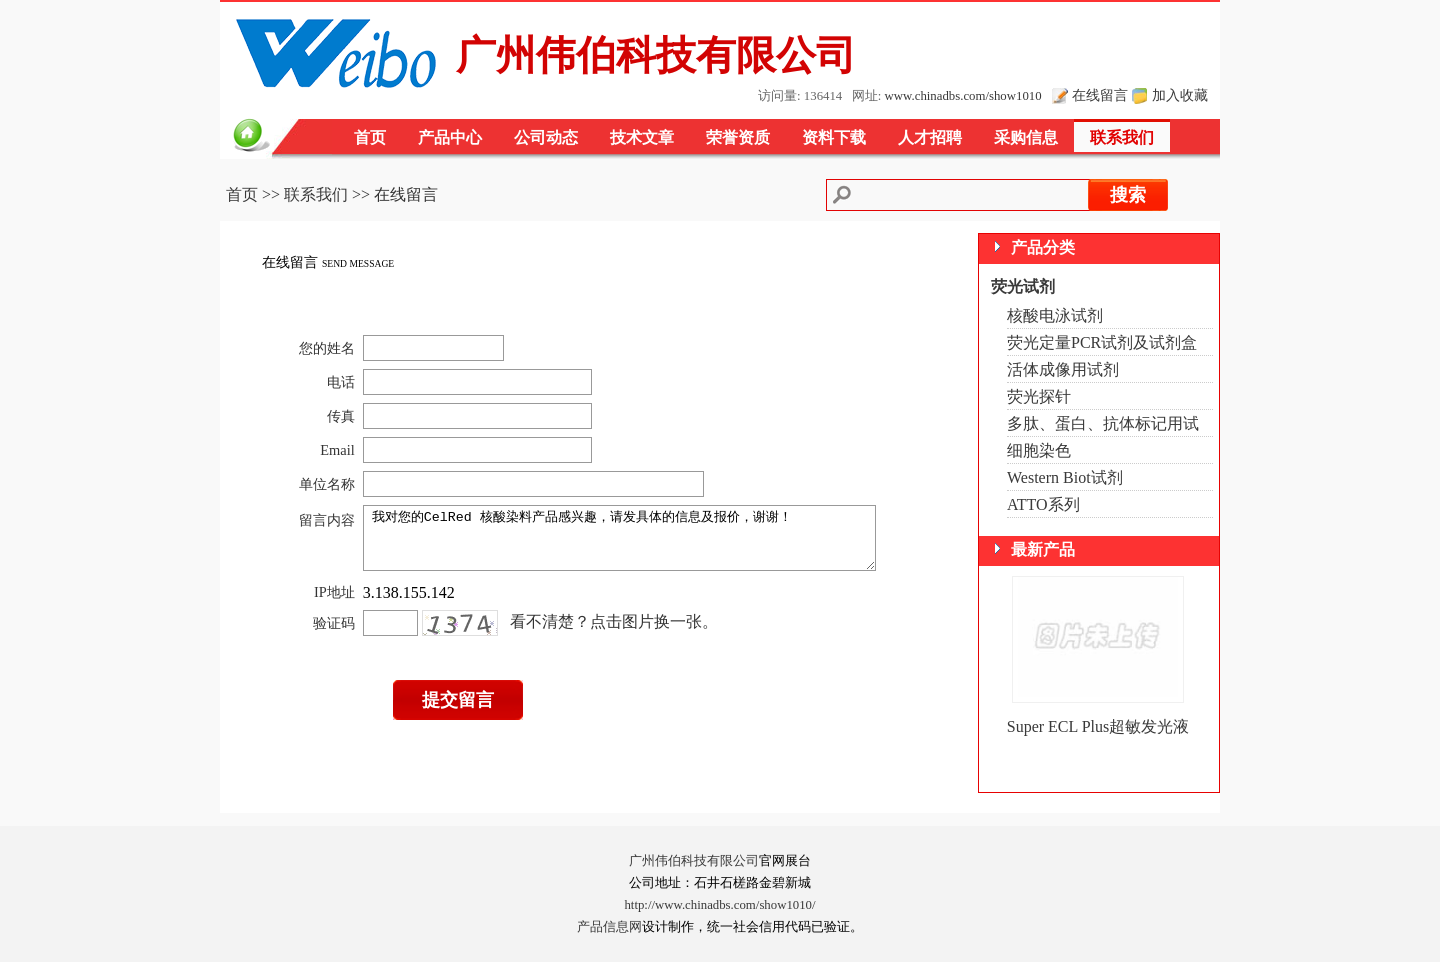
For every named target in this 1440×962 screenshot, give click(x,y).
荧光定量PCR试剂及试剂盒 (1102, 342)
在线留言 (1100, 95)
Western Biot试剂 (1065, 477)
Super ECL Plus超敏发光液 (1098, 726)
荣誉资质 (738, 137)
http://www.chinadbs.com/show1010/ (719, 905)
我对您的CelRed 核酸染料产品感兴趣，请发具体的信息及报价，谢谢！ (627, 544)
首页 (370, 137)
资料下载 (834, 137)
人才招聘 (930, 137)
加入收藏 (1180, 95)
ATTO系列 (1043, 504)
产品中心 (450, 137)
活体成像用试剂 (1063, 369)
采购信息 (1026, 137)
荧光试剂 (1023, 286)
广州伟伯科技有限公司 (694, 861)
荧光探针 (1039, 396)
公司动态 (546, 137)
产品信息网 (609, 927)
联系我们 (1122, 137)
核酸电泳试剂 (1055, 315)
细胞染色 (1039, 450)
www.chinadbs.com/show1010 (963, 96)
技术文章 (642, 137)
